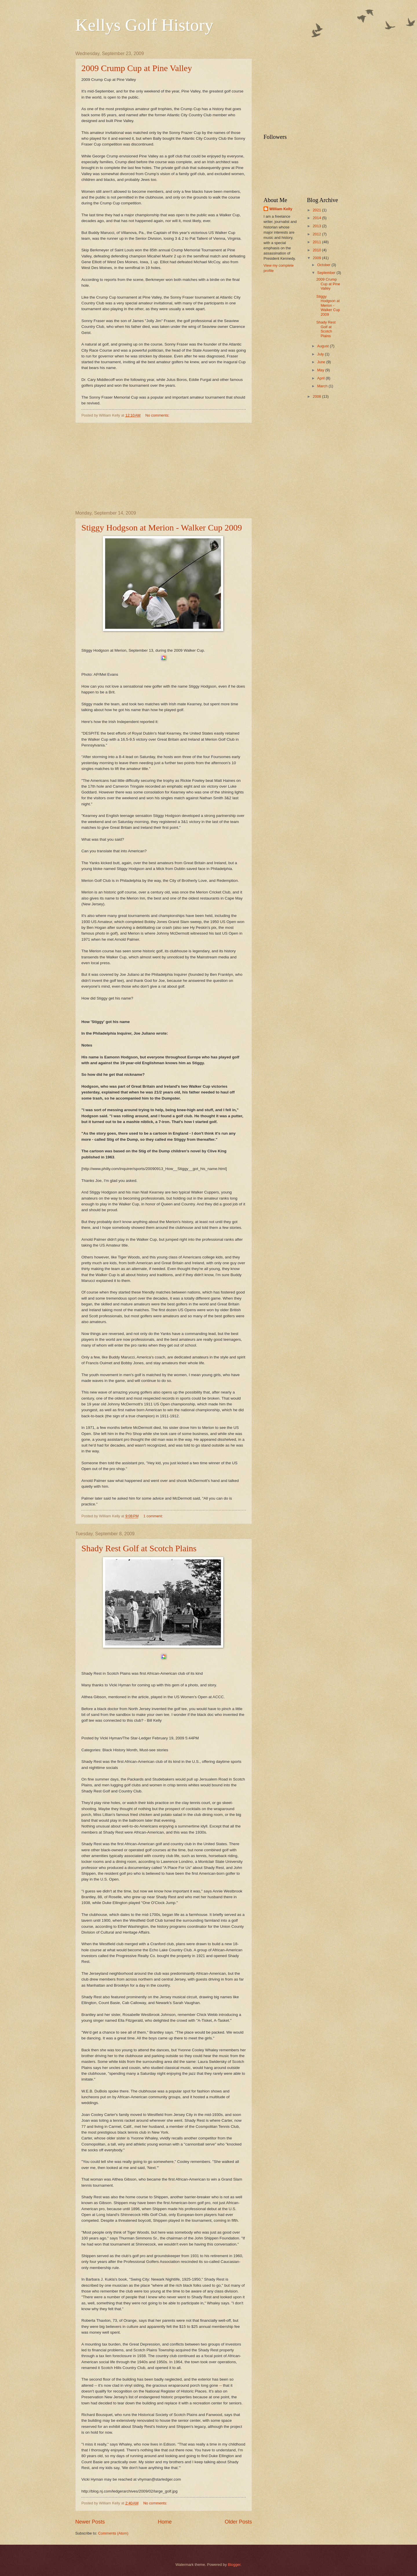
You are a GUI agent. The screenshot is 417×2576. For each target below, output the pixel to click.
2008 (317, 396)
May (321, 370)
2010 (317, 250)
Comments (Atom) (113, 2533)
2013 (317, 226)
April (321, 378)
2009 (317, 258)
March (322, 386)
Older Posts (238, 2522)
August (323, 346)
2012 (317, 234)
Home (165, 2522)
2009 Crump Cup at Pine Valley (136, 68)
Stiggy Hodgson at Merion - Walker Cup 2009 (161, 527)
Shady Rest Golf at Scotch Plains (138, 1548)
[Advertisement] (163, 466)
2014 (317, 218)
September (326, 272)
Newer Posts (90, 2522)
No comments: (158, 415)
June (321, 362)
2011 (317, 242)
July (321, 354)
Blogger (234, 2564)
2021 (317, 210)
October (324, 265)
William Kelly (280, 209)
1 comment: (153, 1516)
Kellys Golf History (144, 24)
